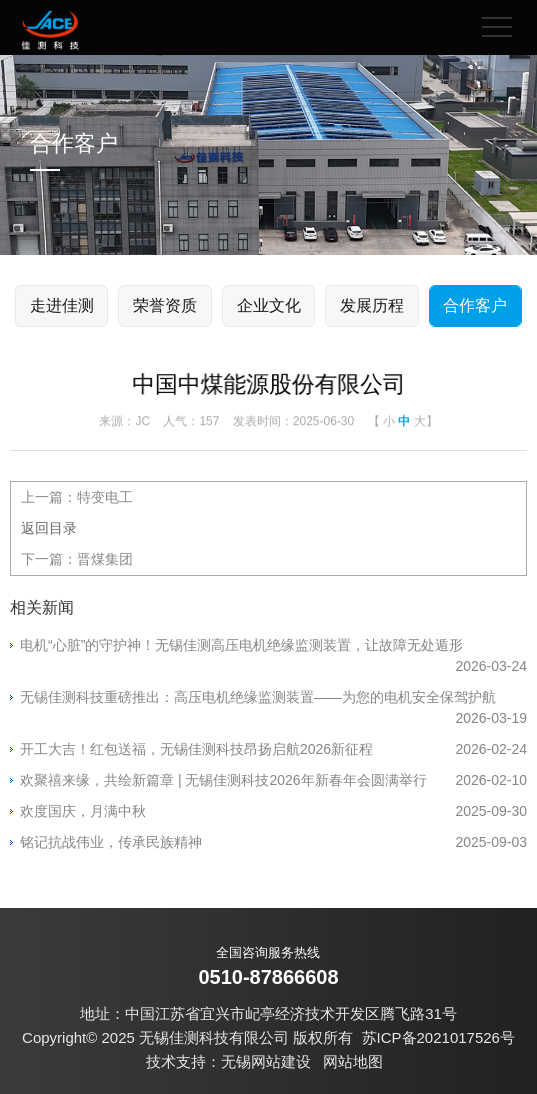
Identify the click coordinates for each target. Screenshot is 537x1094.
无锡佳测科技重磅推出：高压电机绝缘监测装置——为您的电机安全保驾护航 (273, 698)
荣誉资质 (165, 305)
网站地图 (353, 1061)
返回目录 (49, 528)
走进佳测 (62, 305)
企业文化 (269, 305)
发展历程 (372, 305)
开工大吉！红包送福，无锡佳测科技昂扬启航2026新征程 (273, 749)
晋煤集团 (105, 559)
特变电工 (105, 497)
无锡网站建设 (266, 1061)
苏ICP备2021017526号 (438, 1037)
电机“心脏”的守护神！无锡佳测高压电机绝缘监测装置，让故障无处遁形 (273, 646)
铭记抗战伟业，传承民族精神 (273, 842)
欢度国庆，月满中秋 (273, 811)
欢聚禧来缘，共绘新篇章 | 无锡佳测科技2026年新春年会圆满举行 (273, 780)
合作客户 (475, 305)
